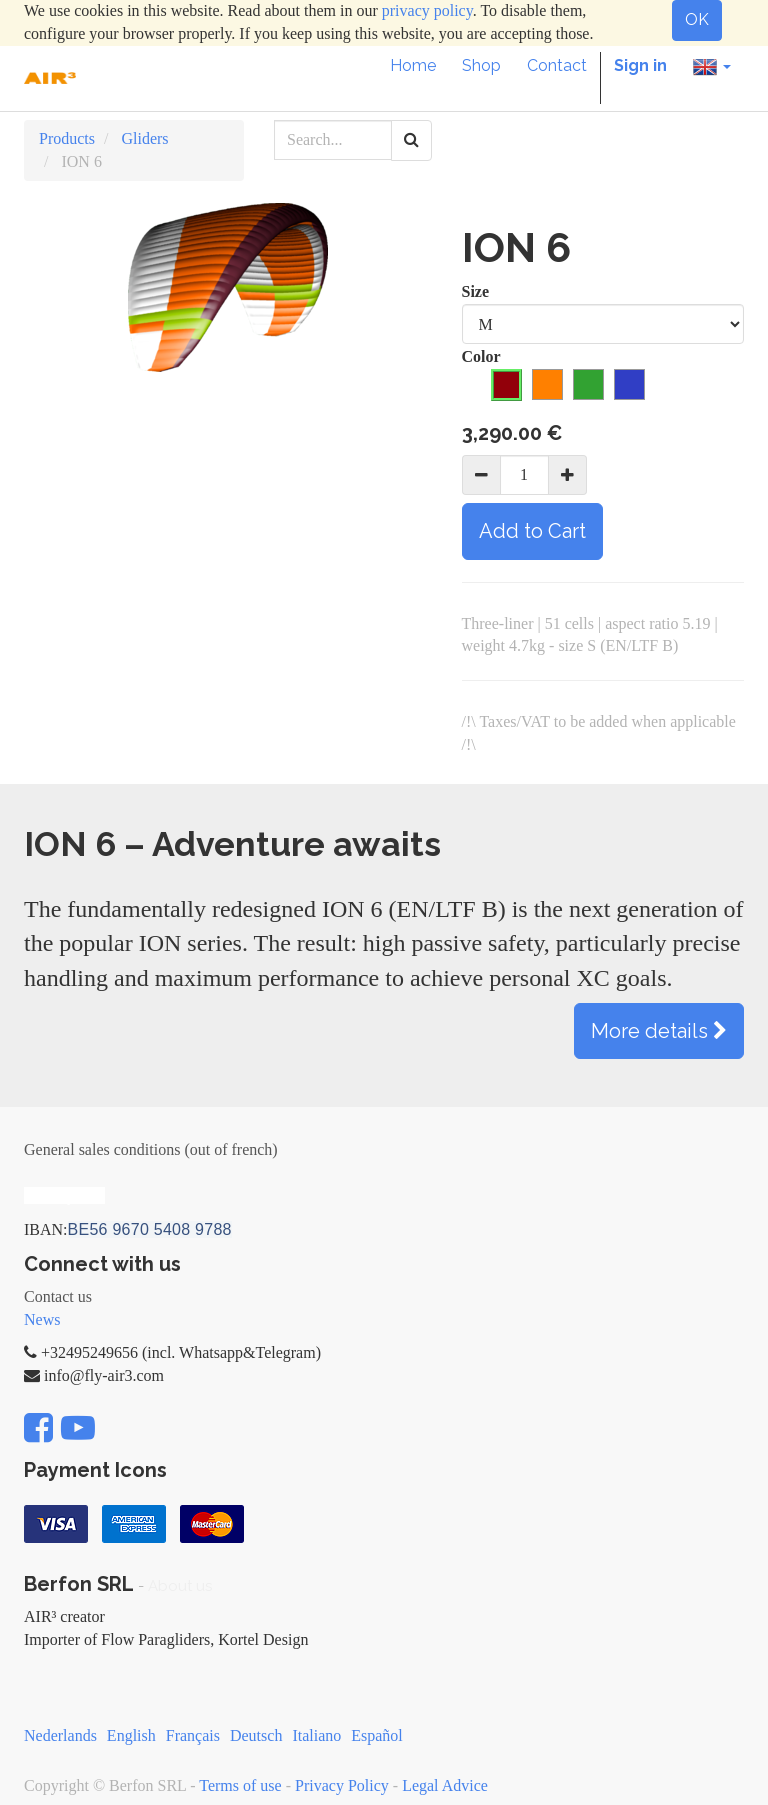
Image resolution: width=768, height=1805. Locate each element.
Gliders (144, 138)
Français (193, 1735)
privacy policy (427, 10)
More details (659, 1031)
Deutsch (256, 1735)
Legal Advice (445, 1785)
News (42, 1319)
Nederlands (60, 1735)
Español (377, 1735)
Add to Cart (532, 531)
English (131, 1735)
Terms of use (240, 1785)
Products (67, 138)
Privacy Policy (342, 1785)
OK (697, 19)
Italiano (316, 1735)
